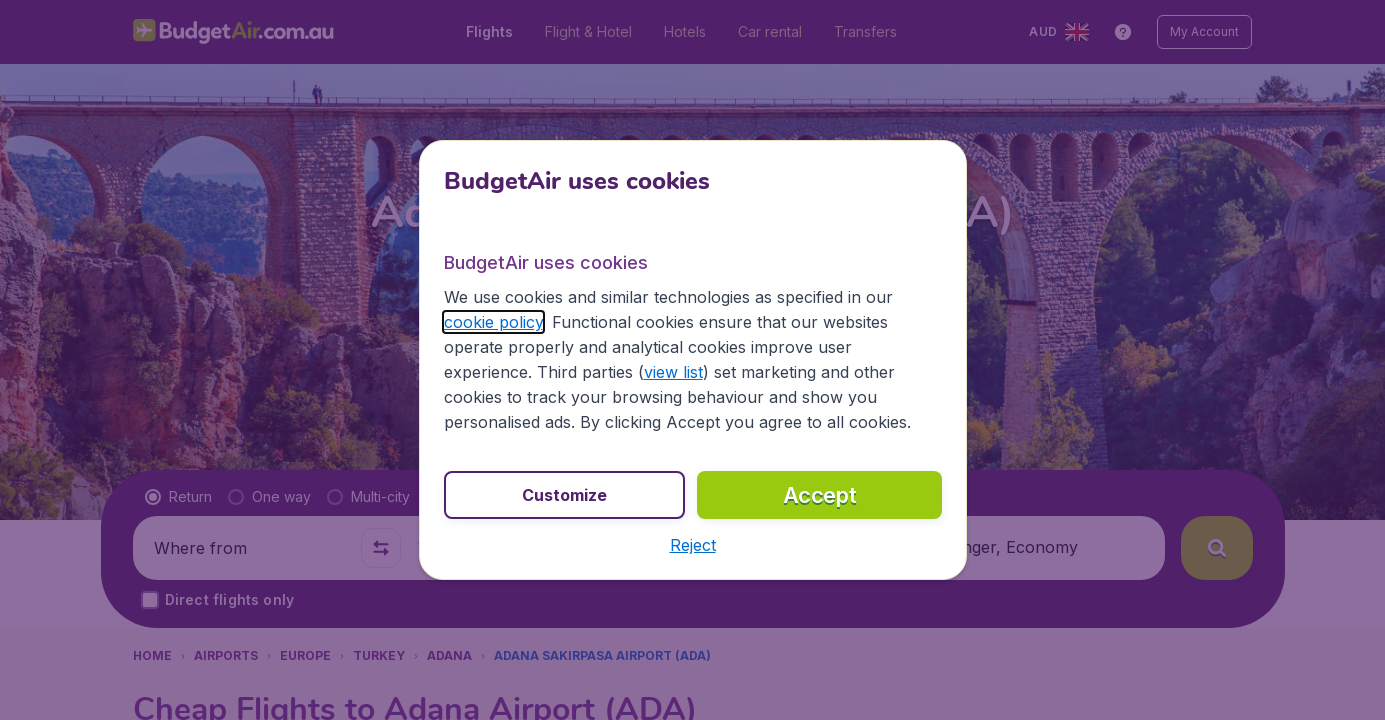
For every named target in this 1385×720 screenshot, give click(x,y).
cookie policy (493, 322)
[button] (693, 545)
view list (673, 372)
